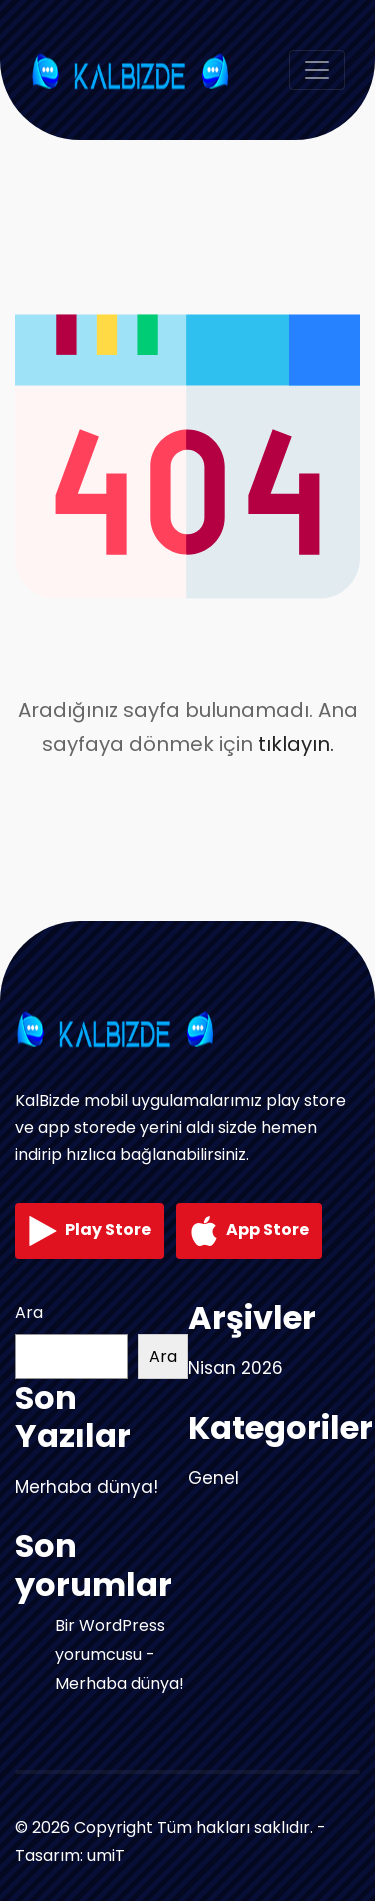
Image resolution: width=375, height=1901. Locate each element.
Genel (213, 1478)
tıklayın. (296, 744)
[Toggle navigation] (317, 70)
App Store (249, 1231)
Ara (29, 1312)
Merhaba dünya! (86, 1487)
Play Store (89, 1231)
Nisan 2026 (235, 1368)
